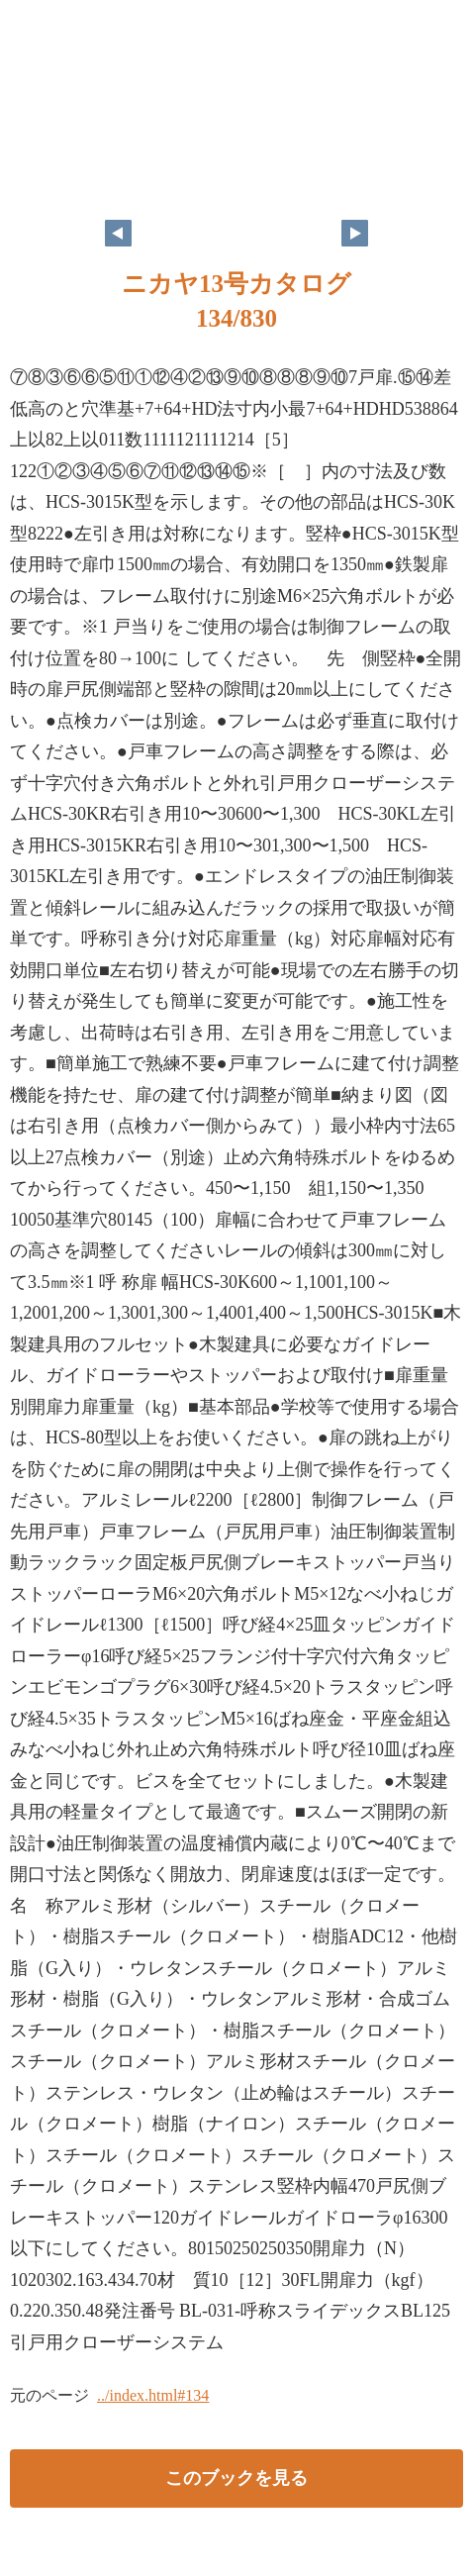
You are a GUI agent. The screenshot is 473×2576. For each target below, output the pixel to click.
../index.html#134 (153, 2395)
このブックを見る (236, 2478)
